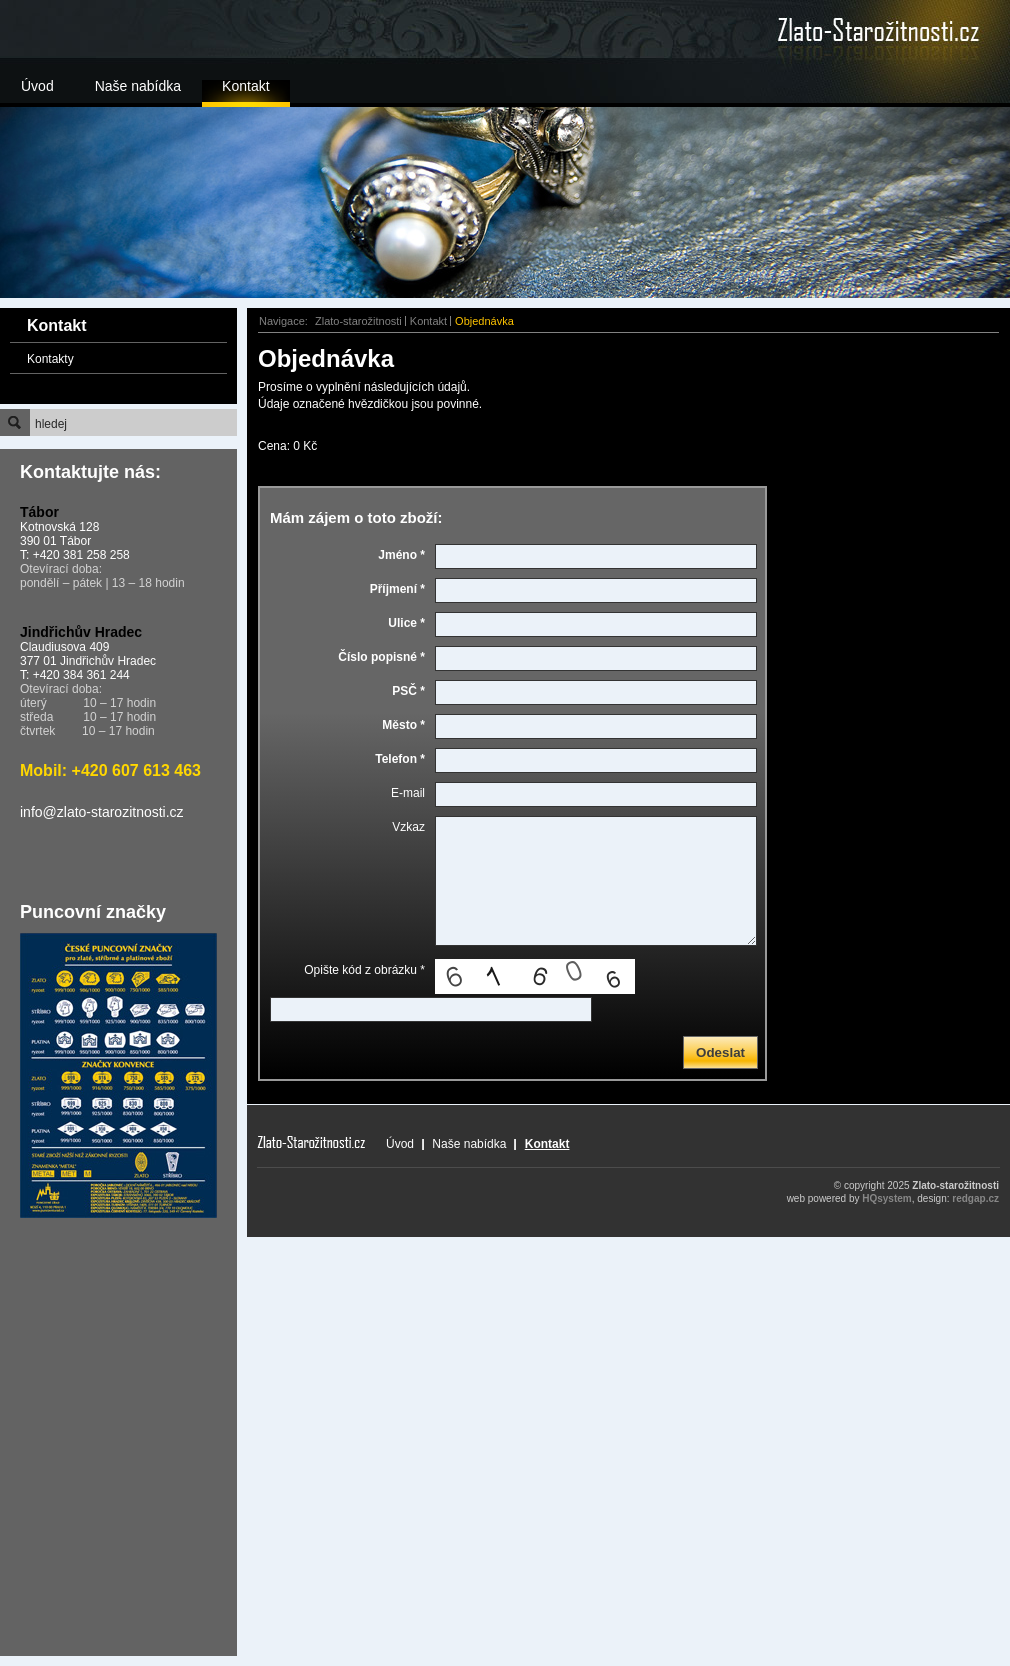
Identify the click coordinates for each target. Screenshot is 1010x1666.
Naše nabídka (138, 86)
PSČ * (408, 691)
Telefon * (400, 759)
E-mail (408, 793)
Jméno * (401, 555)
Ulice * (406, 623)
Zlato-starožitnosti (358, 321)
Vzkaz (408, 827)
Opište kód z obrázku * (364, 970)
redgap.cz (975, 1198)
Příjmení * (397, 589)
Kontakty (50, 359)
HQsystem (886, 1198)
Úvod (37, 86)
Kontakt (245, 86)
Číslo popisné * (381, 657)
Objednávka (484, 321)
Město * (403, 725)
